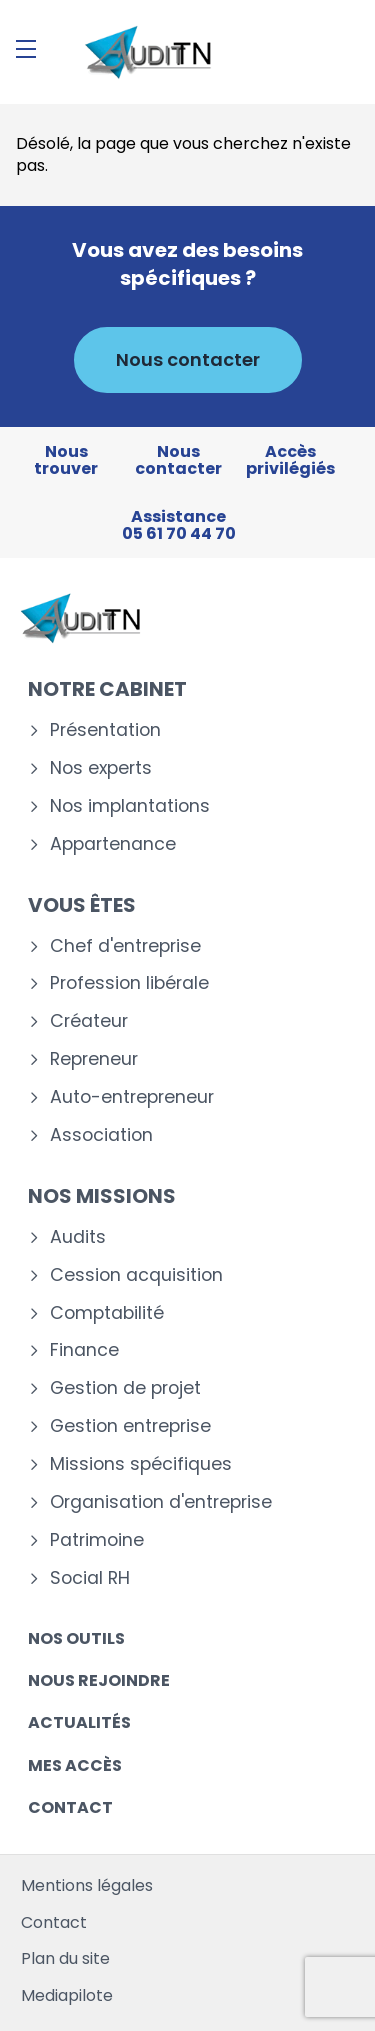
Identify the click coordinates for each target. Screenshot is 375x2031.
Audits (78, 1237)
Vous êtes (82, 905)
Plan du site (65, 1958)
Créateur (89, 1021)
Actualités (79, 1722)
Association (101, 1135)
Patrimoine (97, 1540)
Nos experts (101, 768)
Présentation (105, 730)
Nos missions (102, 1196)
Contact (70, 1807)
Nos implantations (130, 806)
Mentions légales (87, 1885)
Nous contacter (188, 359)
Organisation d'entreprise (161, 1502)
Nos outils (76, 1638)
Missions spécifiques (141, 1464)
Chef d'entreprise (125, 946)
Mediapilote (67, 1995)
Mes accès (75, 1765)
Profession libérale (129, 983)
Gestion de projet (125, 1388)
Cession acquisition (136, 1275)
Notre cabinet (107, 689)
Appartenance (113, 844)
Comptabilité (107, 1313)
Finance (84, 1350)
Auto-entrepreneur (132, 1097)
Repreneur (94, 1059)
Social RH (90, 1578)
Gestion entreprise (130, 1426)
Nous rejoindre (99, 1680)
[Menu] (26, 49)
